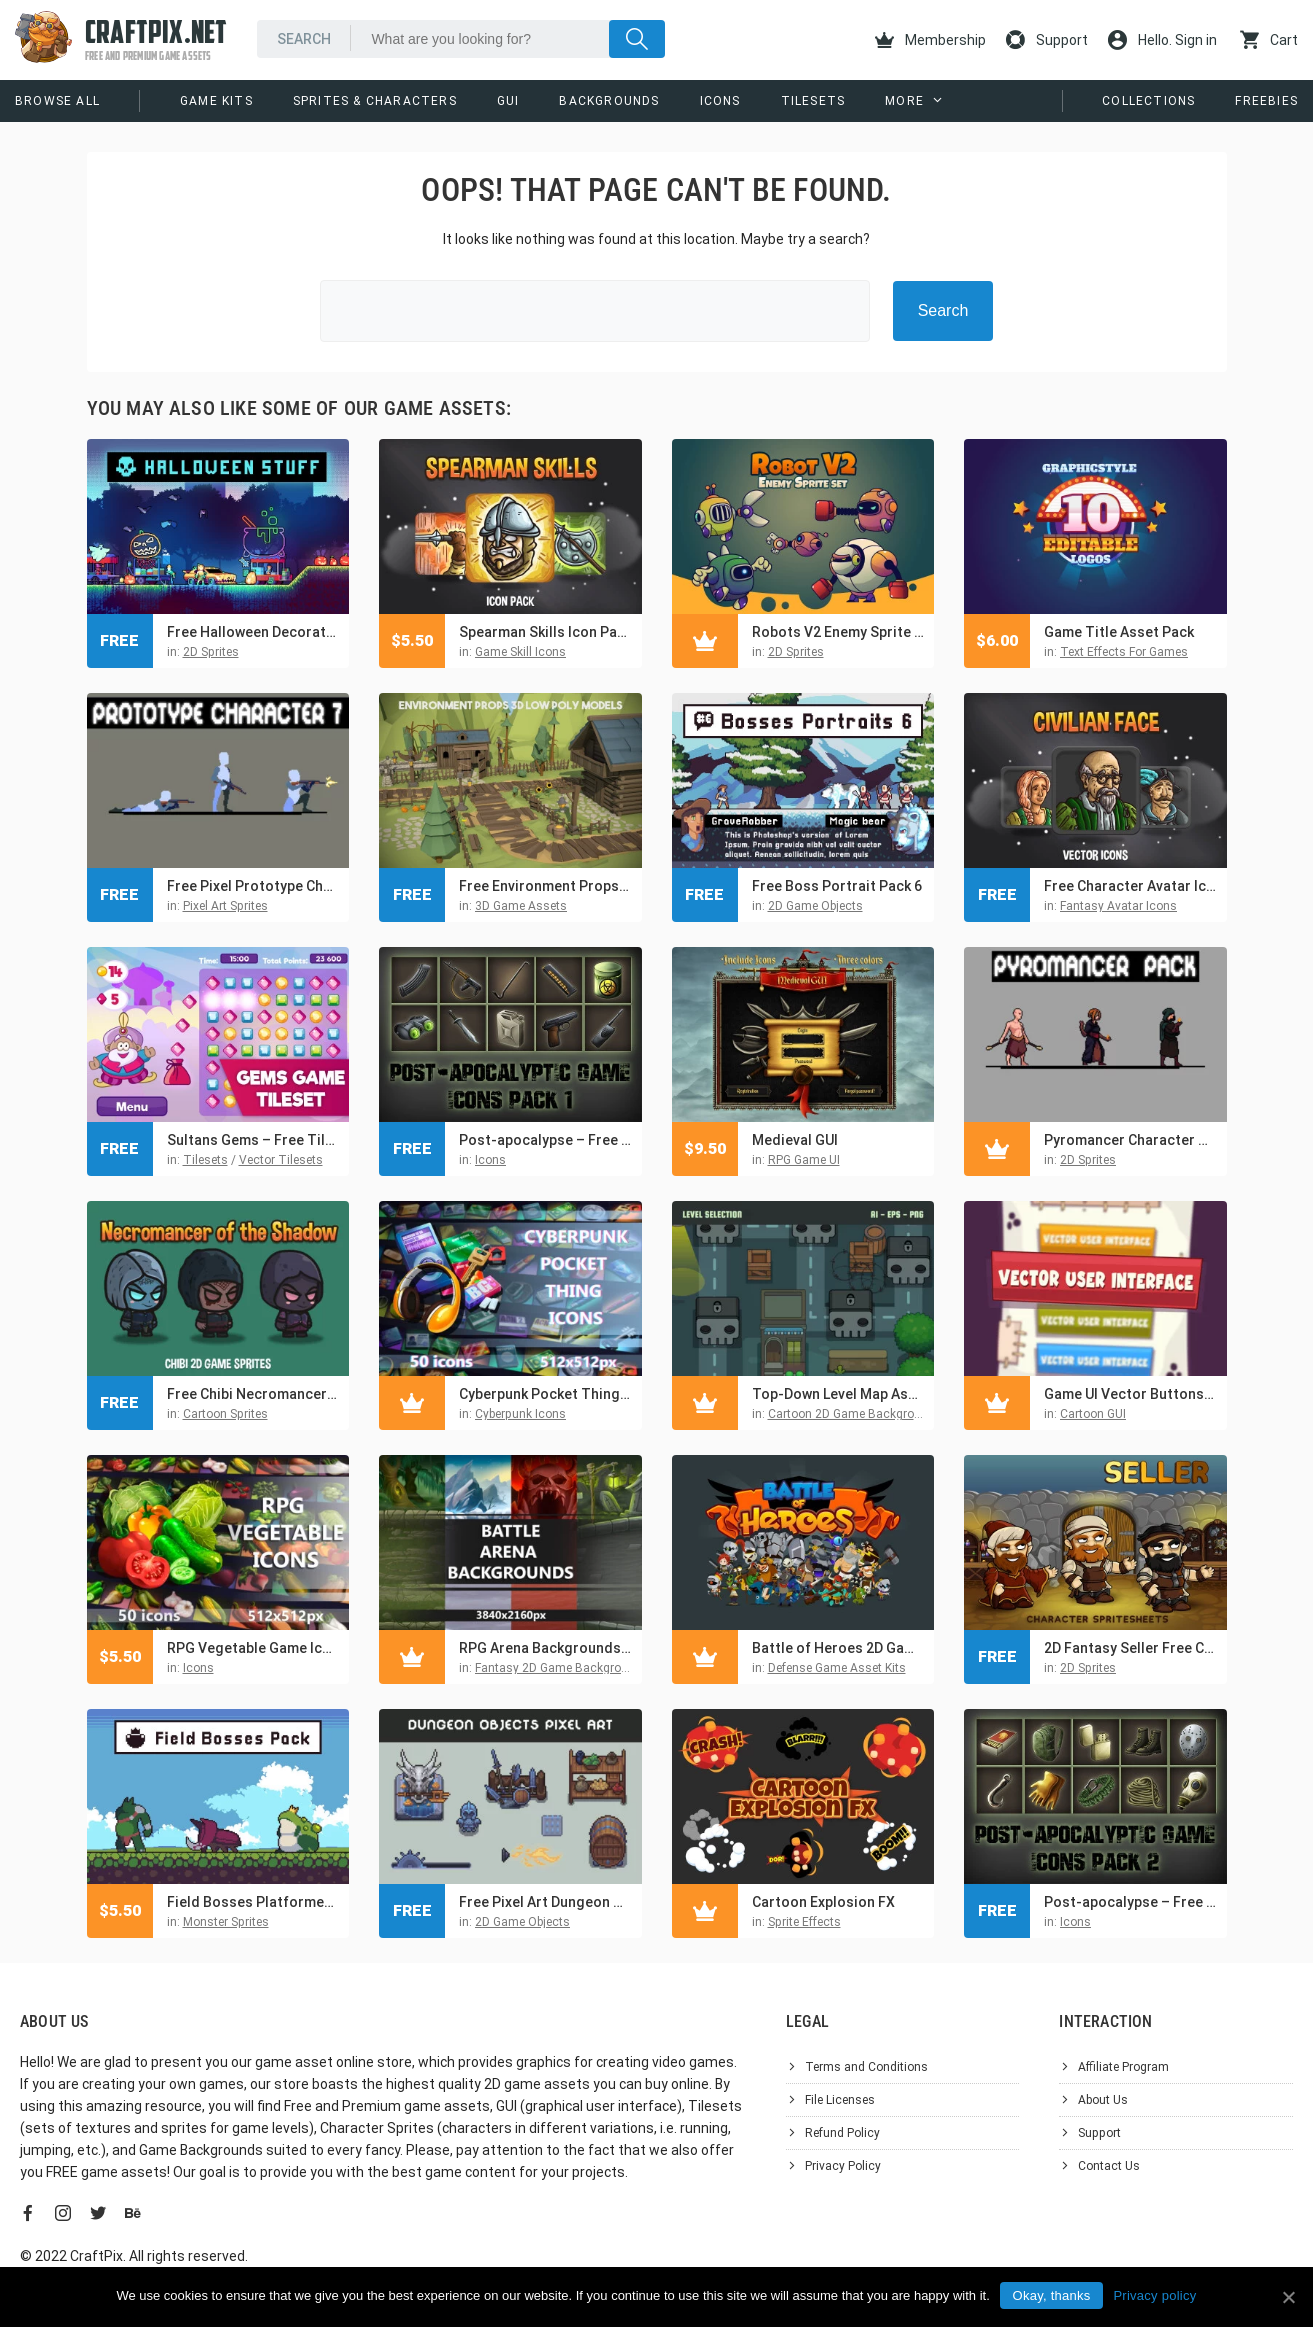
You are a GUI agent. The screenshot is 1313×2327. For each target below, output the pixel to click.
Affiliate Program (1123, 2067)
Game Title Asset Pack (1119, 632)
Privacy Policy (843, 2166)
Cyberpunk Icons (520, 1414)
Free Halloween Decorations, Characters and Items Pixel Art (253, 632)
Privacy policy (1155, 2295)
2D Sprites (211, 652)
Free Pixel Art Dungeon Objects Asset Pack (545, 1902)
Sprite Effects (804, 1922)
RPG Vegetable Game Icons (253, 1648)
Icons (720, 101)
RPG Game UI (804, 1160)
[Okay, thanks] (1288, 2297)
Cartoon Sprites (225, 1414)
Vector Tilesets (281, 1160)
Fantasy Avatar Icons (1118, 906)
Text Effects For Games (1124, 652)
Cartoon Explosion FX (823, 1902)
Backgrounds (609, 101)
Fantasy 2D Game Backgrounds (562, 1668)
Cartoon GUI (1093, 1414)
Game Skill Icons (520, 652)
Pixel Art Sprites (225, 906)
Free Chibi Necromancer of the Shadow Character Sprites (253, 1394)
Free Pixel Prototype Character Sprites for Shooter (253, 886)
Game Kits (216, 101)
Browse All (57, 101)
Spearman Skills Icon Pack (545, 632)
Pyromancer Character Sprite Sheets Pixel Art (1130, 1140)
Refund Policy (842, 2133)
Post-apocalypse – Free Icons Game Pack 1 (545, 1140)
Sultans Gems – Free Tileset (253, 1140)
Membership (930, 40)
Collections (1148, 101)
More (904, 101)
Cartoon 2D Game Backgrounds (855, 1414)
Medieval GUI (795, 1140)
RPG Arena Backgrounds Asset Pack (545, 1648)
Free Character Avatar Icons (1130, 886)
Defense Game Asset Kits (837, 1668)
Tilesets (813, 101)
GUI (508, 101)
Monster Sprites (226, 1922)
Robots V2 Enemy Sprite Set (838, 632)
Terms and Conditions (866, 2067)
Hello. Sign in (1162, 40)
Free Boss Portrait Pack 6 (837, 886)
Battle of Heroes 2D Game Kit (838, 1648)
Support (1047, 40)
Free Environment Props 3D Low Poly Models (545, 886)
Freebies (1266, 101)
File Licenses (840, 2100)
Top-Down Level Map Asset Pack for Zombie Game (838, 1394)
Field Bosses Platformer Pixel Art (253, 1902)
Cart (1269, 40)
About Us (1103, 2100)
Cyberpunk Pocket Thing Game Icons (545, 1394)
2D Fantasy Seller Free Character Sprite (1130, 1648)
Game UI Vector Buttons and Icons (1130, 1394)
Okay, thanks (1052, 2295)
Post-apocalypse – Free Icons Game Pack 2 (1130, 1902)
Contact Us (1109, 2166)
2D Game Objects (815, 906)
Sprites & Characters (375, 101)
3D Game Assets (521, 906)
